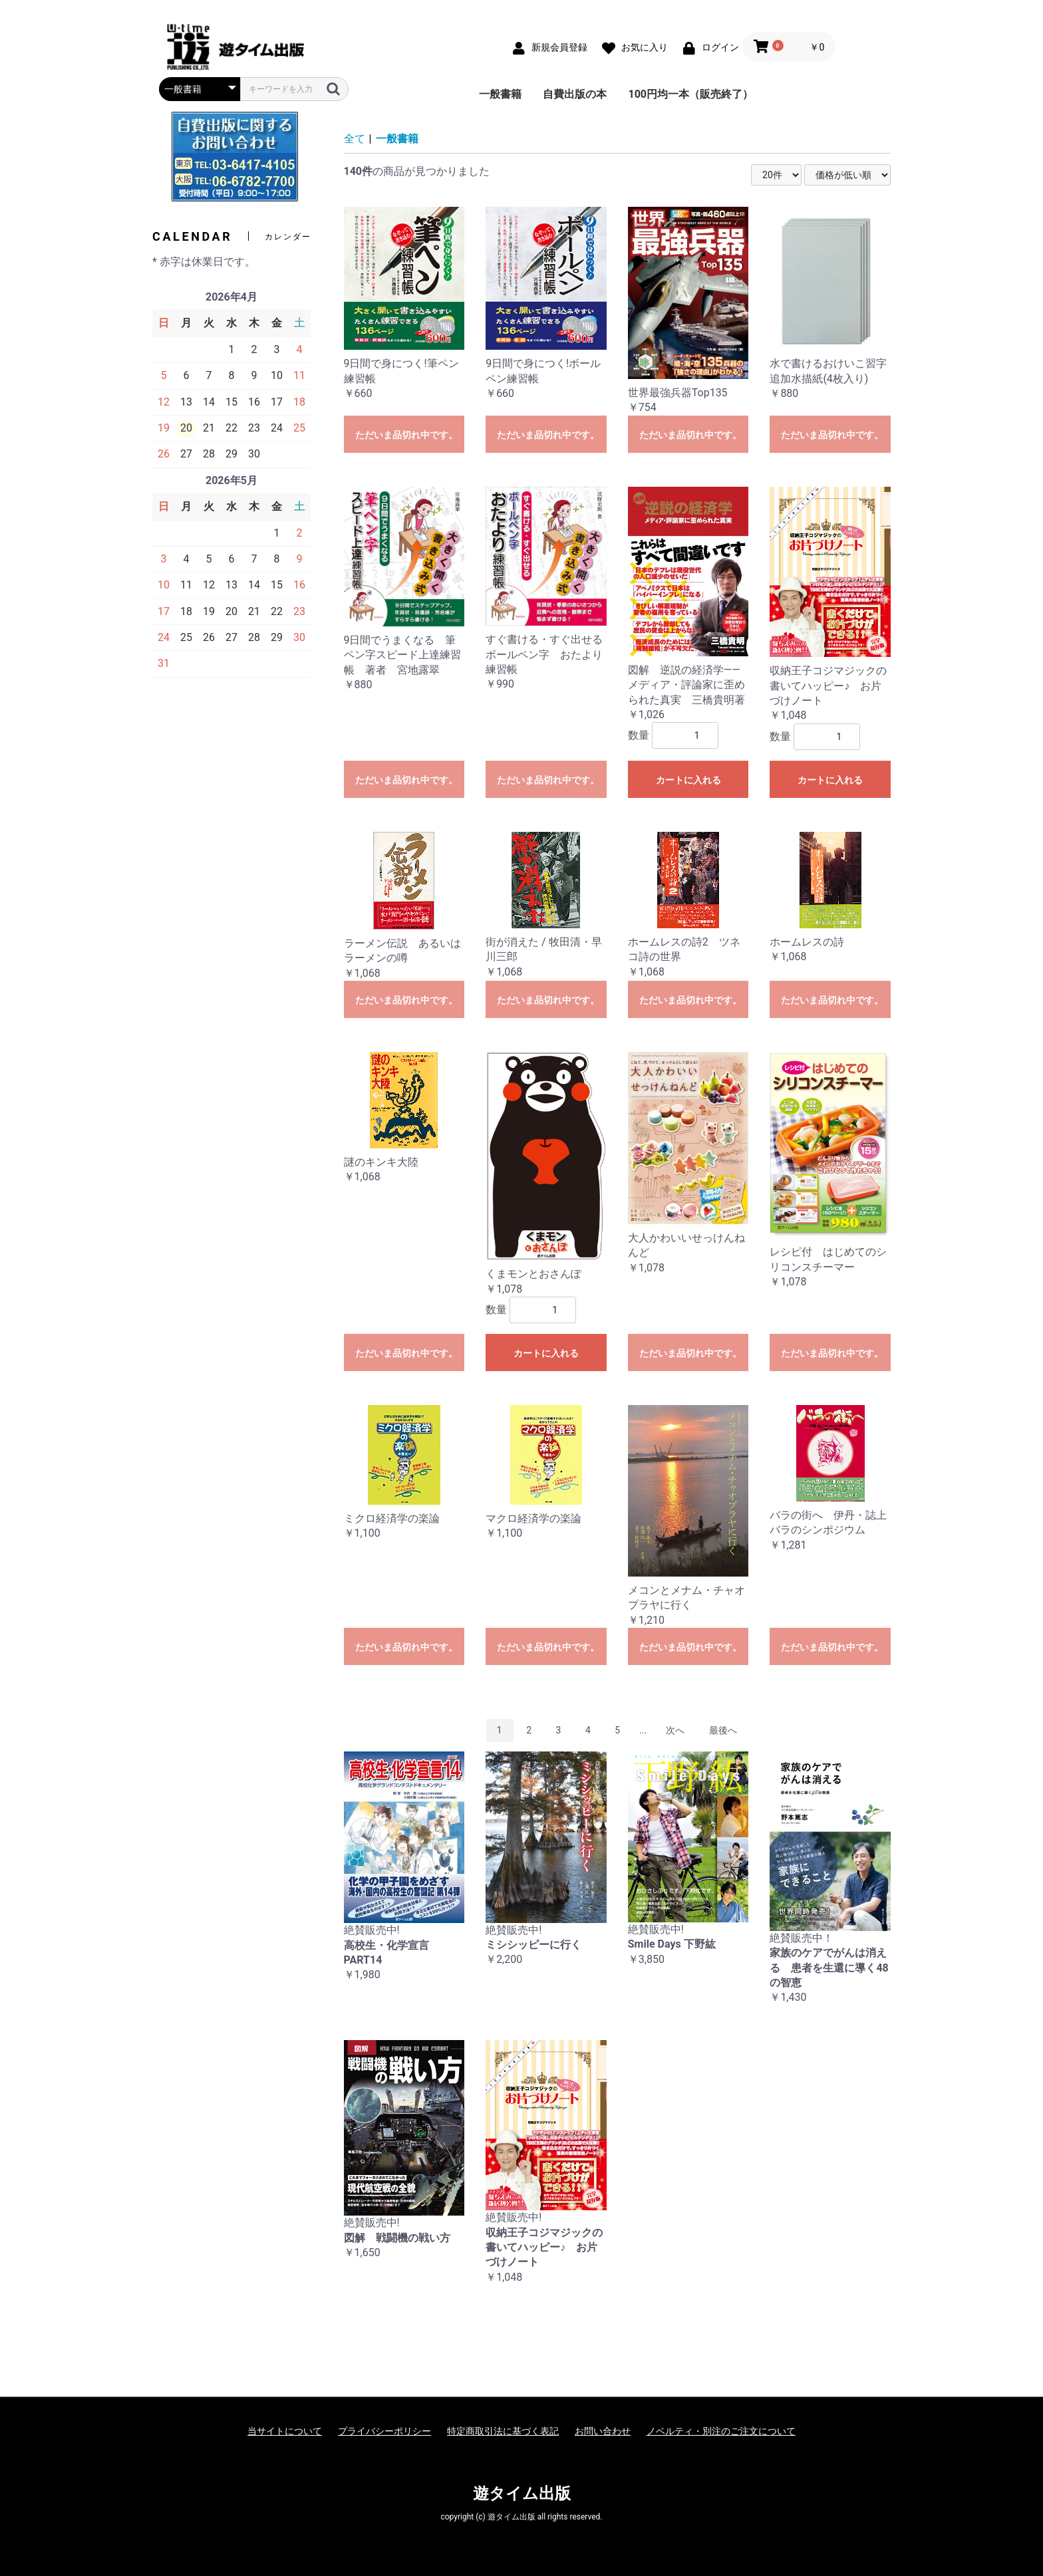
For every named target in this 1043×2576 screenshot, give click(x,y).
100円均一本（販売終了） (690, 94)
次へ (675, 1730)
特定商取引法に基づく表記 (503, 2431)
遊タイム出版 (522, 2493)
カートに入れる (688, 780)
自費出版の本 (575, 94)
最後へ (723, 1730)
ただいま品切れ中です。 (406, 435)
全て (354, 138)
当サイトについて (284, 2431)
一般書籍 (500, 94)
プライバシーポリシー (384, 2431)
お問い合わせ (603, 2431)
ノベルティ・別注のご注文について (721, 2431)
